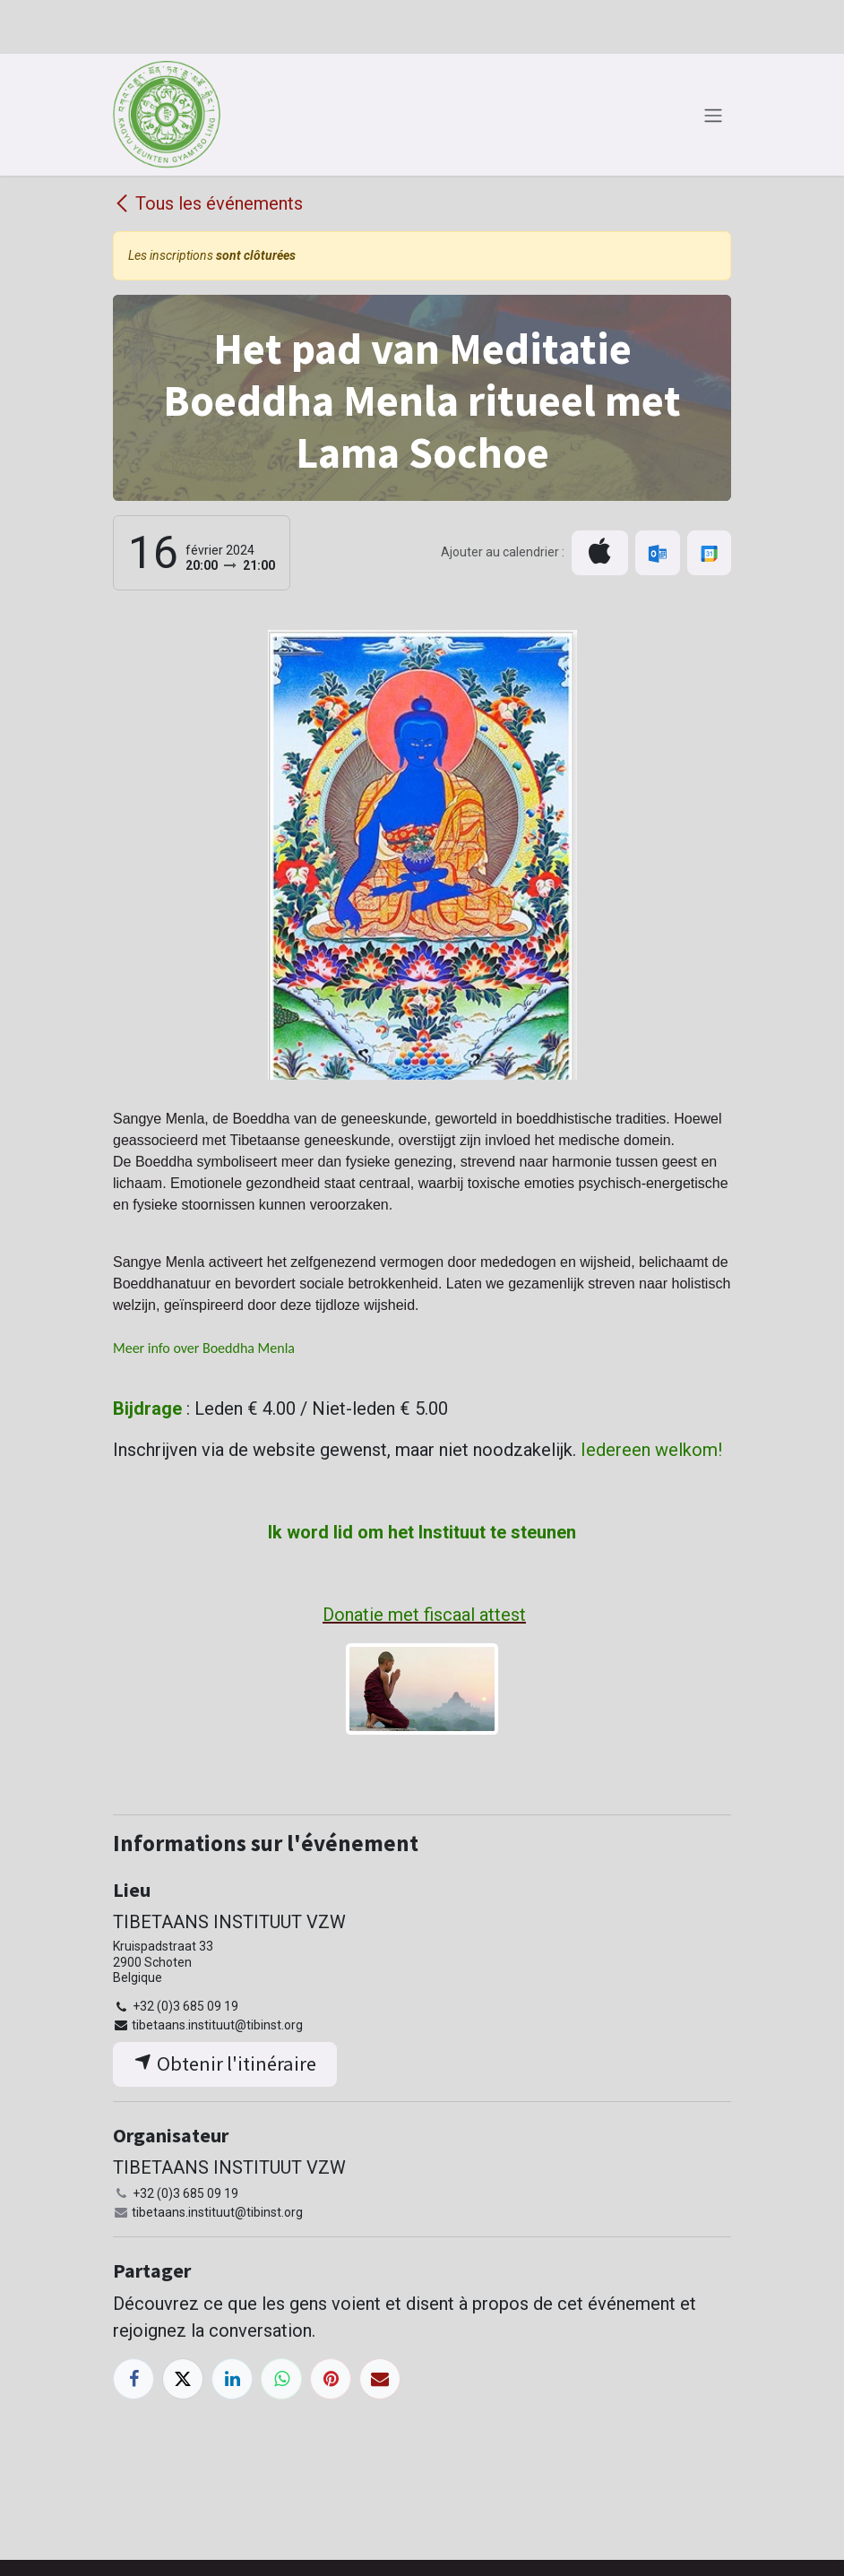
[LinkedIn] (232, 2378)
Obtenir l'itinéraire (224, 2063)
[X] (182, 2378)
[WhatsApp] (281, 2378)
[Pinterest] (330, 2378)
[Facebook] (133, 2378)
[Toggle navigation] (713, 115)
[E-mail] (379, 2378)
